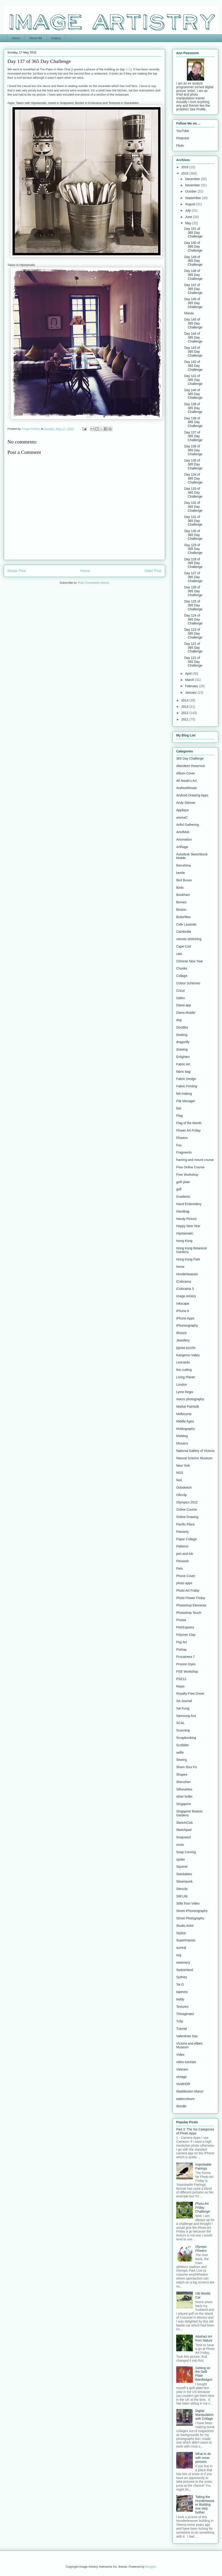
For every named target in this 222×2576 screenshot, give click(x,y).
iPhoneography (187, 1325)
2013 (185, 706)
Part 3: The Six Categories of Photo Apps (195, 2131)
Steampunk (184, 1881)
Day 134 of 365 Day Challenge (193, 478)
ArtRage (182, 847)
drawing (182, 1049)
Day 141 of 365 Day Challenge (193, 380)
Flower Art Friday (188, 1130)
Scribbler (182, 1745)
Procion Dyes (185, 1664)
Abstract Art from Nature (204, 2338)
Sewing (181, 1760)
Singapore (183, 1804)
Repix (180, 1686)
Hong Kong (184, 1241)
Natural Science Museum (194, 1458)
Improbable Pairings (203, 2166)
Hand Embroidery (188, 1204)
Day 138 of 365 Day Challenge (193, 422)
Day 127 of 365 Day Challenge (193, 577)
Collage (181, 976)
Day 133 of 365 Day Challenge (193, 492)
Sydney (181, 1977)
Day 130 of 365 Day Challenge (193, 535)
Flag (179, 1115)
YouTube (182, 131)
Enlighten (183, 1057)
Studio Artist (185, 1925)
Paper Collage (186, 1539)
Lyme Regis (184, 1392)
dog (179, 1020)
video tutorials (186, 2062)
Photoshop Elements (191, 1605)
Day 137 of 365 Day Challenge (193, 436)
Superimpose (185, 1940)
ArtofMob (182, 832)
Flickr (180, 145)
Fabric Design (186, 1079)
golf (179, 1189)
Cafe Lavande (186, 924)
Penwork (182, 1561)
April (188, 673)
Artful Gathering (187, 824)
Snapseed (183, 1837)
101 (128, 69)
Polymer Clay (185, 1635)
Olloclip (181, 1495)
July (188, 210)
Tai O (180, 1984)
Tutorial (181, 2028)
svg (178, 1955)
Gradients (183, 1196)
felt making (184, 1093)
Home (16, 38)
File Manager (185, 1101)
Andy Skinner (185, 803)
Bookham (183, 895)
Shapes (181, 1774)
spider (180, 1859)
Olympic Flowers (201, 2248)
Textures (182, 2006)
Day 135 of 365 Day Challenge (193, 464)
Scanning (183, 1730)
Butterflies (183, 917)
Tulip (179, 2021)
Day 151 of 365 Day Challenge (193, 232)
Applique (182, 810)
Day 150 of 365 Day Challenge (193, 247)
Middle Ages (185, 1421)
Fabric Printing (186, 1086)
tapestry (182, 1992)
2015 (185, 173)
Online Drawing (187, 1517)
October (191, 191)
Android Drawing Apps (192, 795)
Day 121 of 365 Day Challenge (193, 661)
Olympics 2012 (187, 1502)
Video (180, 2054)
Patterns (182, 1546)
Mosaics (182, 1443)
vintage (181, 2077)
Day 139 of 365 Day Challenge (193, 408)
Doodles (182, 1027)
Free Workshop (187, 1174)
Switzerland (184, 1970)
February (192, 686)
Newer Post (16, 571)
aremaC (182, 817)
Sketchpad (183, 1830)
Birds (180, 887)
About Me (35, 38)
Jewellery (183, 1340)
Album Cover (185, 773)
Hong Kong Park (188, 1259)
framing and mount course (195, 1160)
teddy (180, 1999)
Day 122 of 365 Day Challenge (193, 647)
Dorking (181, 1035)
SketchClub (184, 1822)
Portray (181, 1649)
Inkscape (182, 1303)
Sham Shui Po (186, 1767)
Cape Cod (183, 946)
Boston (181, 909)
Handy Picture (186, 1219)
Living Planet (185, 1377)
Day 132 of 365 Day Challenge (193, 506)
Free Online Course (190, 1167)
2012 (185, 713)
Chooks (181, 968)
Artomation (184, 839)
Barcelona (183, 865)
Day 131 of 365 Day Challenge (193, 521)
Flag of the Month (188, 1123)
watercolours (185, 2099)
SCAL (180, 1723)
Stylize (181, 1933)
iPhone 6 (182, 1311)
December (193, 179)
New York (183, 1465)
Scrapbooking (186, 1738)
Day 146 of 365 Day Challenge (193, 303)
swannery (183, 1962)
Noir (179, 1480)
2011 (185, 719)
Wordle (181, 2106)
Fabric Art (183, 1064)
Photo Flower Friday (190, 1598)
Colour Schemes (188, 983)
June (189, 217)
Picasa (181, 1620)
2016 (185, 167)
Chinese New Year (189, 961)
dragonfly (183, 1042)
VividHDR (183, 2084)
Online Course (186, 1509)
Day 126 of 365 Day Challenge (193, 591)
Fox (179, 1145)
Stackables (184, 1874)
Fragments (184, 1152)
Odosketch (184, 1487)
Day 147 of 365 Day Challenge (193, 289)
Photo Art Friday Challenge (202, 2207)
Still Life (182, 1896)
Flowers (182, 1138)
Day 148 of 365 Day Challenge (193, 275)
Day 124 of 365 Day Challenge (193, 619)
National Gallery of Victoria (195, 1451)
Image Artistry (186, 1296)
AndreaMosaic (186, 788)
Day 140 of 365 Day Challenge (193, 394)
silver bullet (184, 1796)
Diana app (183, 1005)
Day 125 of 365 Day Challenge (193, 605)
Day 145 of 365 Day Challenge (193, 323)
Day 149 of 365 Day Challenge (193, 261)
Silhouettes (184, 1789)
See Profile (197, 109)
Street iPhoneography (191, 1911)
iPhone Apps (185, 1318)
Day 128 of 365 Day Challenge (193, 563)
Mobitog (182, 1436)
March (190, 680)
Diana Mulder (185, 1012)
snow (180, 1844)
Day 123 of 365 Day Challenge (193, 633)
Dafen (180, 998)
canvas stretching (188, 939)
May (188, 223)
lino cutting (184, 1370)
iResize (181, 1333)
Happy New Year (188, 1226)
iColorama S (185, 1289)
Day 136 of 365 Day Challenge (193, 450)
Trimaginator (185, 2014)
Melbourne (183, 1414)
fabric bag (183, 1071)
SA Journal (184, 1701)
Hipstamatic (184, 1233)
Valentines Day (187, 2036)
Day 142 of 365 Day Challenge (193, 365)
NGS (179, 1473)
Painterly (182, 1532)
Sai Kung (182, 1708)
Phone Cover (185, 1576)
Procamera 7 (185, 1657)
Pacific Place (185, 1524)
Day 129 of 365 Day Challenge (193, 549)
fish (178, 1108)
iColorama (183, 1281)
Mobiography (185, 1429)
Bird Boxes (184, 880)
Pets (179, 1568)
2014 (185, 700)
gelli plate (183, 1182)
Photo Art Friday (187, 1590)
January (191, 692)
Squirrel (181, 1866)
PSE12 (181, 1679)
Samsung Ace (186, 1716)
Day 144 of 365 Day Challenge (193, 337)
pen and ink (184, 1554)
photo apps (184, 1583)
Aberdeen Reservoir (190, 766)
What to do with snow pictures (203, 2458)
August (190, 204)
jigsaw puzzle (185, 1348)
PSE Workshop (187, 1671)
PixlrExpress (185, 1627)
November (193, 185)
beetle (180, 873)
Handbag (182, 1211)
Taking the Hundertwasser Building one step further (204, 2504)
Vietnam (182, 2069)
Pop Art (181, 1642)
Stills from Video (188, 1903)
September (193, 198)
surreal (181, 1947)
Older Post (152, 571)
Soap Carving (186, 1852)
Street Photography (190, 1918)
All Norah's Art (186, 781)
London (181, 1384)
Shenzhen (183, 1782)
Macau (189, 313)
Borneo (181, 902)
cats (179, 954)
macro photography (190, 1399)
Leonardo (183, 1362)
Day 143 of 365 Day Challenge (193, 351)
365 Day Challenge (190, 758)
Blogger (150, 2566)
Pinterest (182, 138)
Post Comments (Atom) (93, 582)
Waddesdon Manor (190, 2091)
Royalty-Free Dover (190, 1693)
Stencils (182, 1889)
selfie (180, 1752)
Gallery (56, 38)
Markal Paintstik (187, 1406)
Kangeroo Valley (188, 1355)
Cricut (180, 990)
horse (180, 1267)
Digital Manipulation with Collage (204, 2414)
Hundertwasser (187, 1274)
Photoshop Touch (188, 1613)
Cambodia (183, 931)
